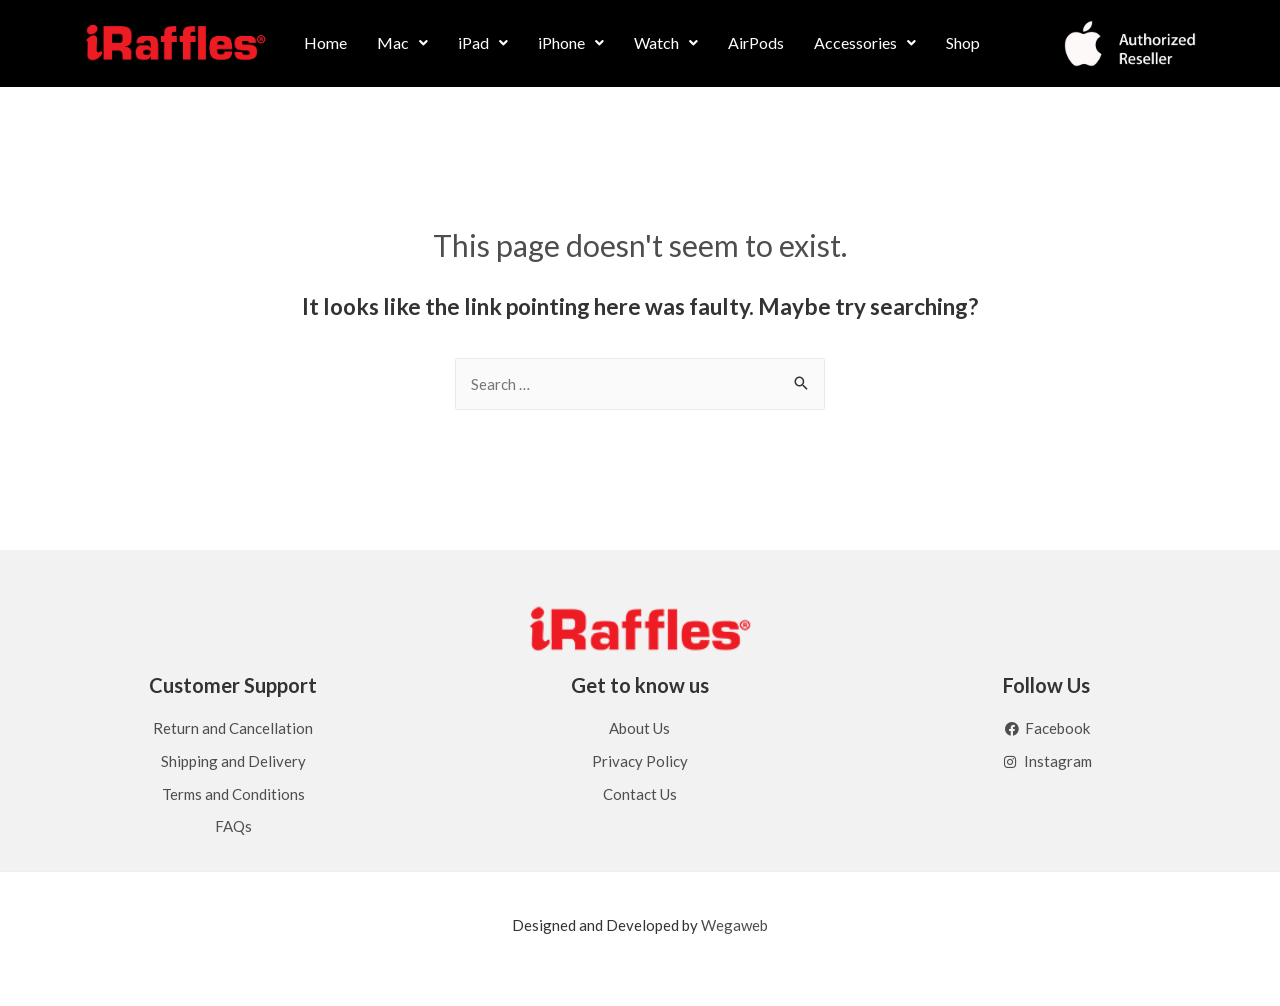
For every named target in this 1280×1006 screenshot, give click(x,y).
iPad (483, 42)
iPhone (571, 42)
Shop (963, 42)
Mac (402, 42)
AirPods (756, 42)
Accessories (865, 42)
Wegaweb (734, 925)
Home (325, 42)
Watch (666, 42)
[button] (402, 43)
